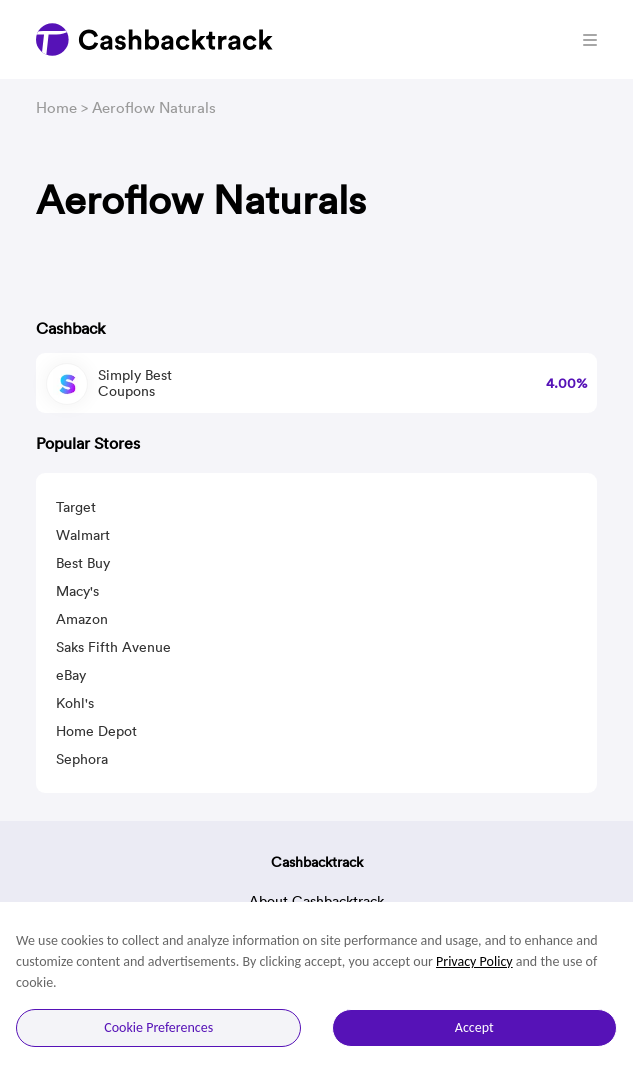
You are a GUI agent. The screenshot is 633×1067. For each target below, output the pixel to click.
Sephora (82, 759)
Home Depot (96, 731)
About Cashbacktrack (316, 901)
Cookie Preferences (158, 1027)
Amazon (82, 619)
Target (76, 507)
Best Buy (83, 563)
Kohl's (75, 703)
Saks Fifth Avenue (113, 647)
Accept (474, 1027)
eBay (71, 675)
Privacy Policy (474, 961)
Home (56, 107)
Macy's (77, 591)
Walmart (83, 535)
